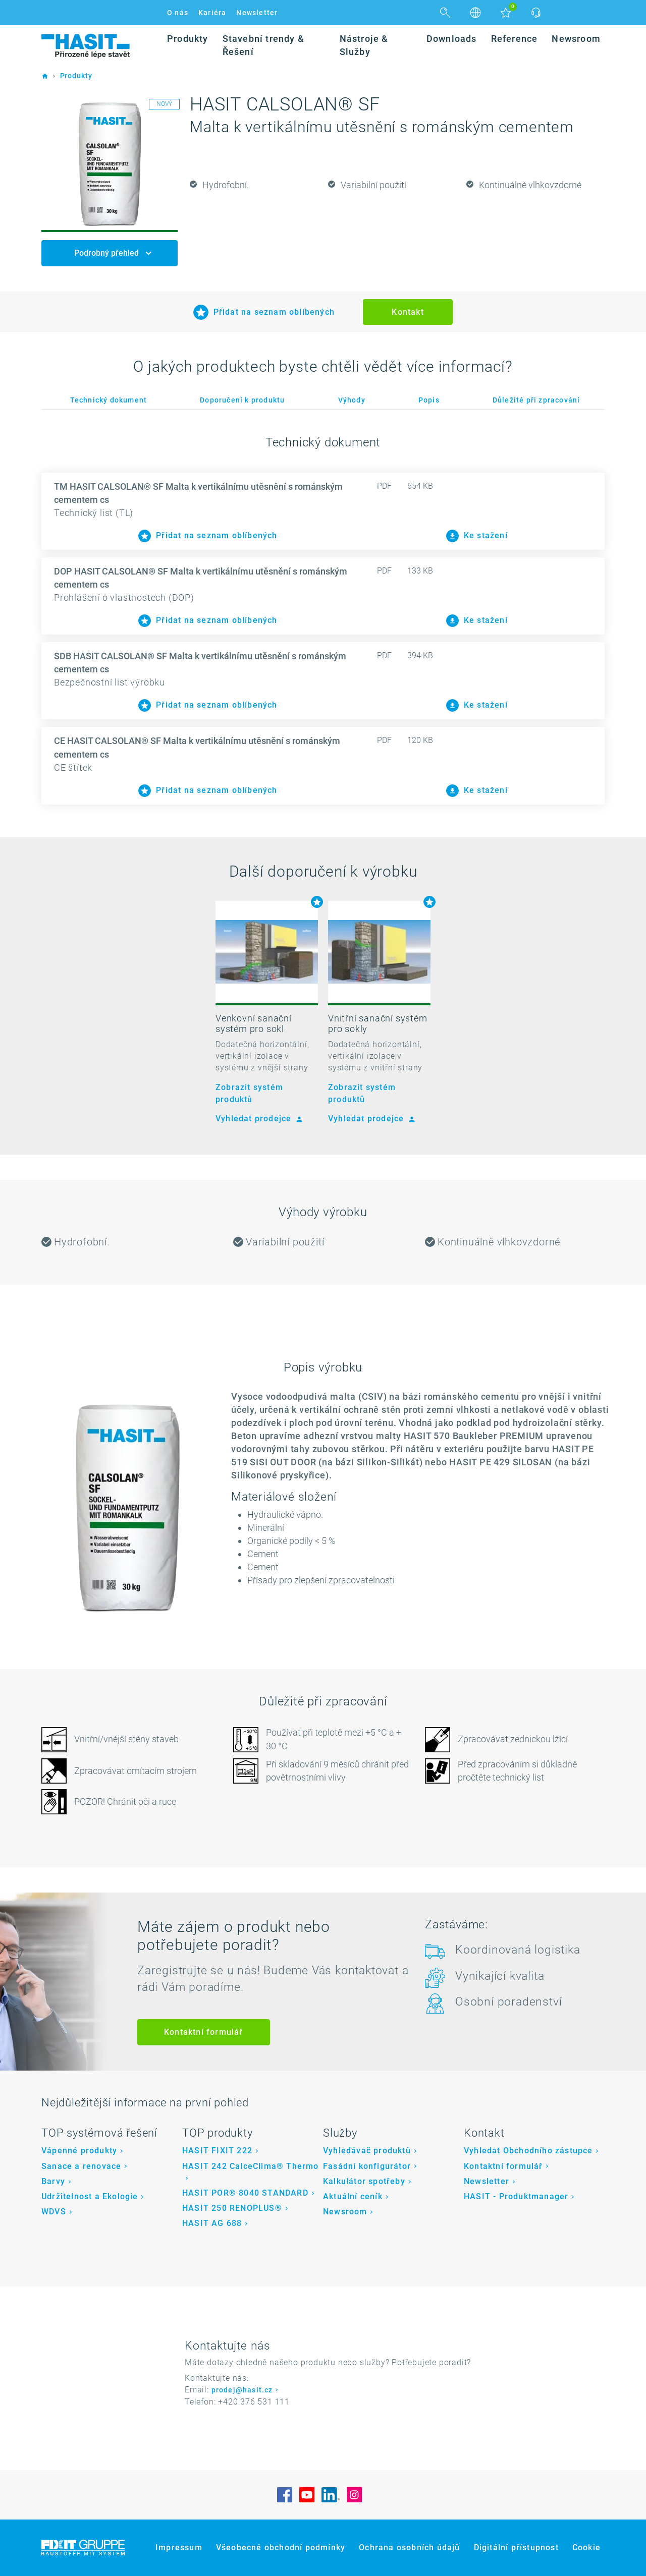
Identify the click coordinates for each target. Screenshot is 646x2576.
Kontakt (407, 312)
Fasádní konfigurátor (367, 2166)
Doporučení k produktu (242, 400)
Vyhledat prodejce (257, 1118)
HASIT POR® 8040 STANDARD (245, 2193)
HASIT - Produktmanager (516, 2196)
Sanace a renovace (81, 2166)
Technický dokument (108, 400)
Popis (429, 400)
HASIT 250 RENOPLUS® (232, 2208)
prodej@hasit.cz (242, 2390)
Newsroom (345, 2211)
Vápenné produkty (79, 2150)
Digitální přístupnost (516, 2547)
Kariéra (212, 13)
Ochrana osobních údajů (409, 2547)
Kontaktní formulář (203, 2032)
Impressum (178, 2547)
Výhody (351, 400)
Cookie (586, 2547)
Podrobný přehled (107, 253)
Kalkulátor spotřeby (364, 2181)
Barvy (53, 2181)
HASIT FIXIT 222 (217, 2150)
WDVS (53, 2211)
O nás (177, 13)
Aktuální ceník (353, 2196)
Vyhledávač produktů (367, 2150)
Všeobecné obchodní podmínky (280, 2547)
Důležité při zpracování (536, 400)
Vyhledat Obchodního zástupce (528, 2150)
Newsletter (257, 13)
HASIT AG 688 (212, 2223)
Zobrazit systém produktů (249, 1093)
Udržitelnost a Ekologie (89, 2196)
